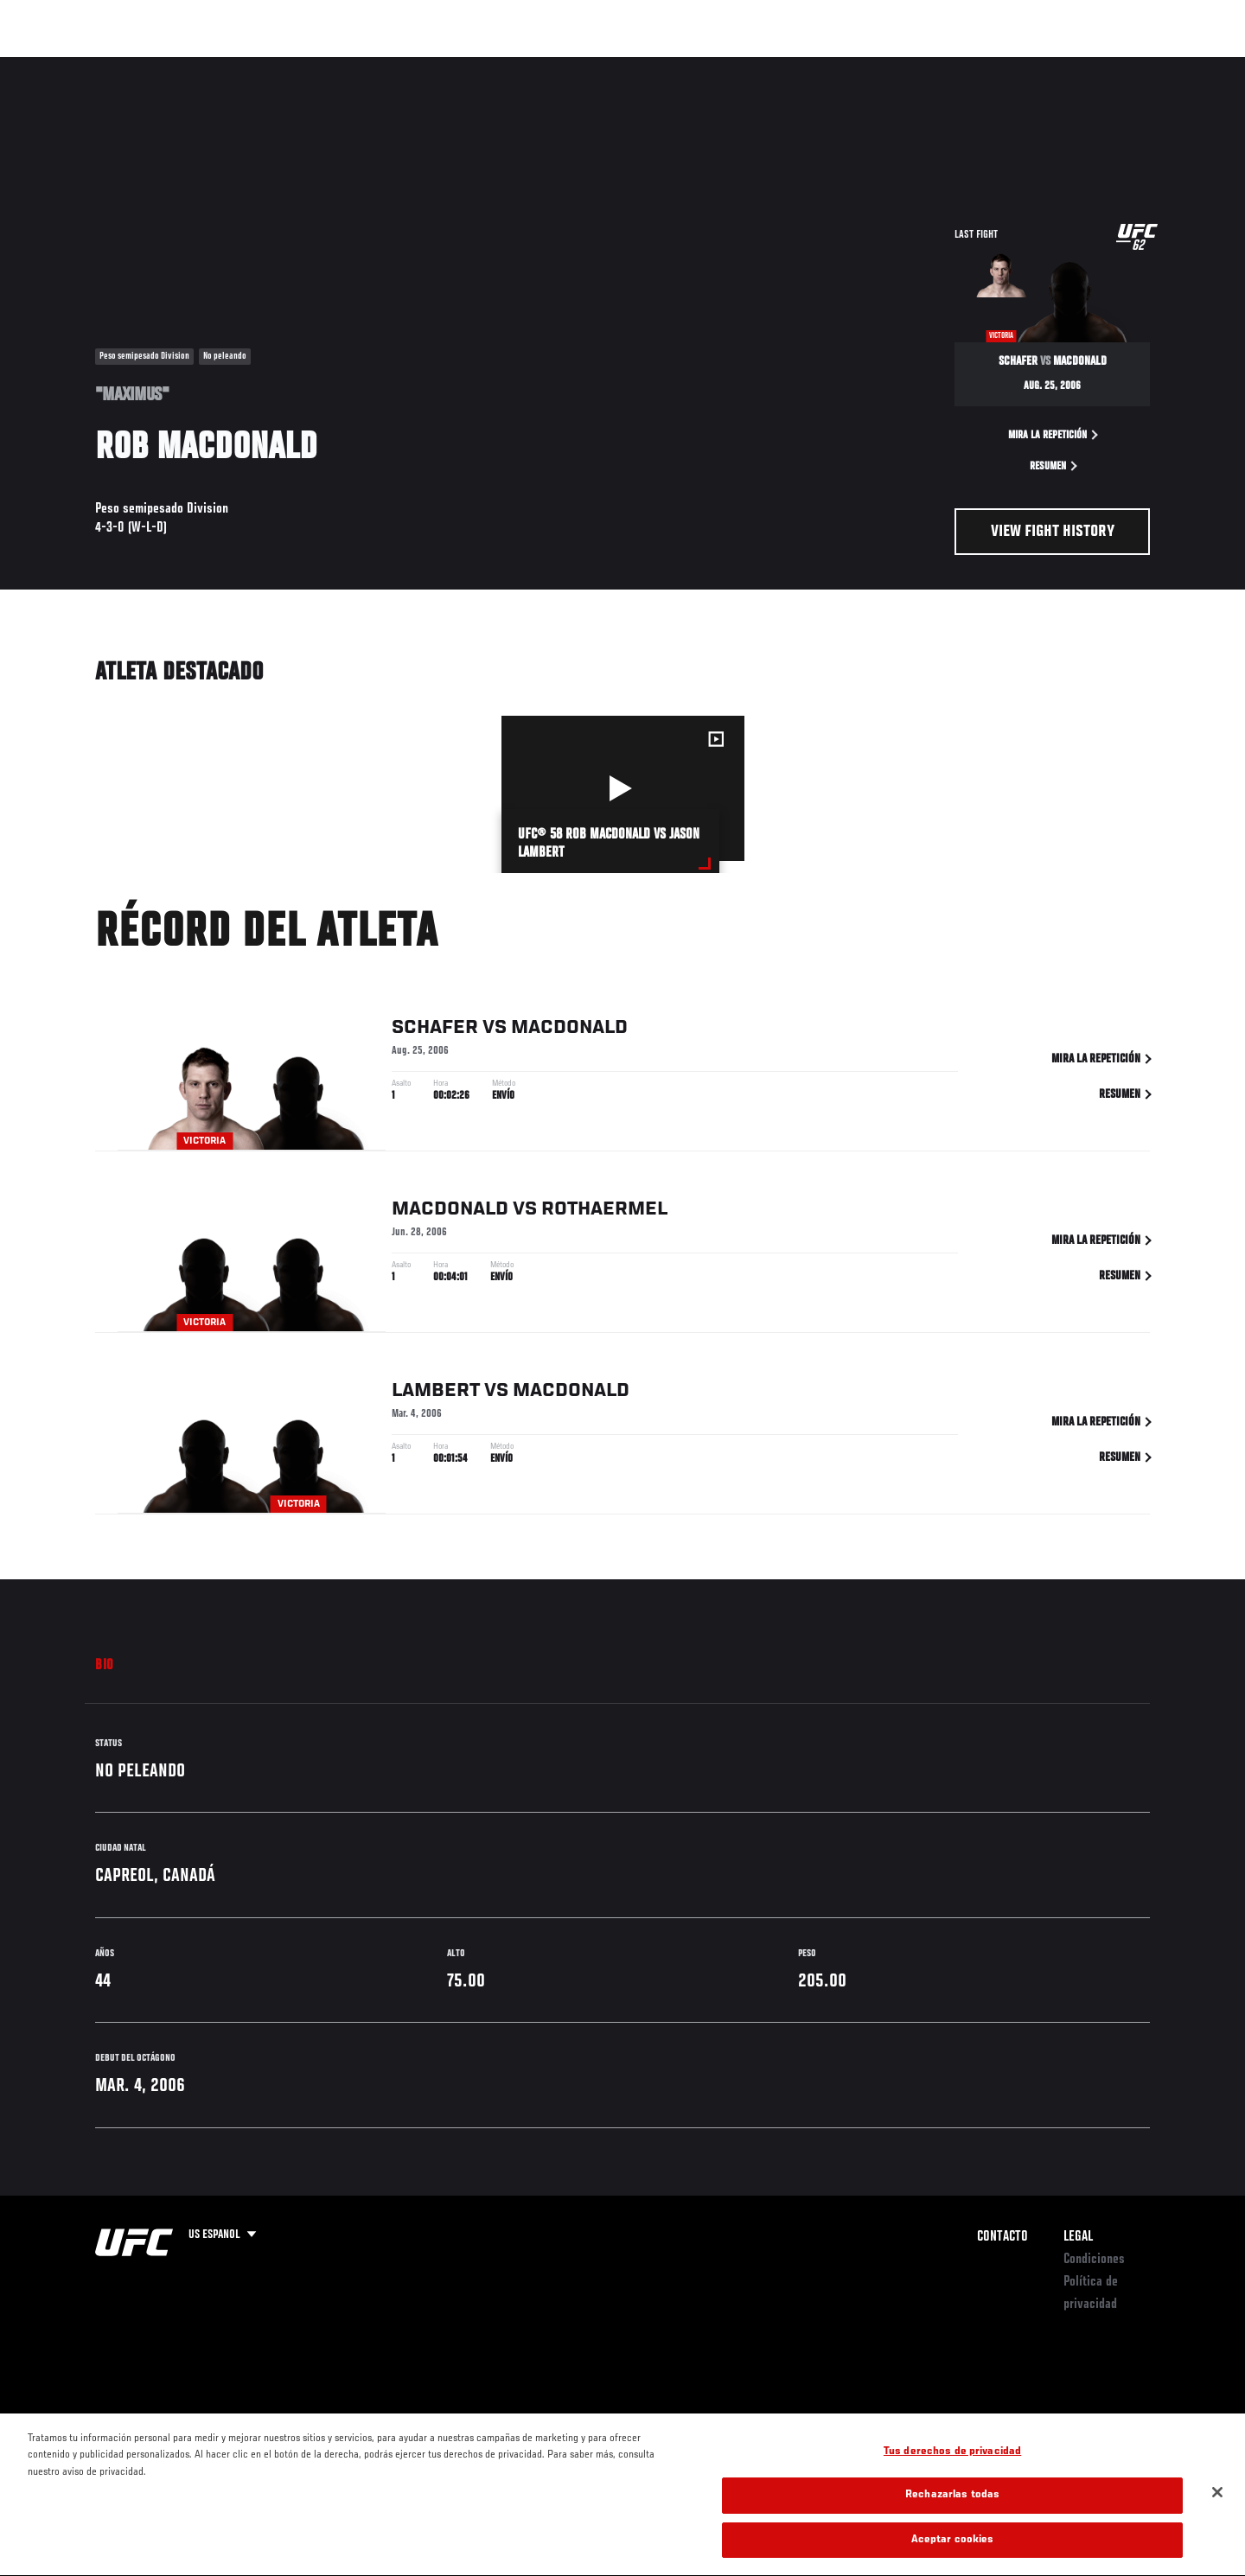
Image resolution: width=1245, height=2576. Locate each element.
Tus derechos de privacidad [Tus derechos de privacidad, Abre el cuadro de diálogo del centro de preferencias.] (952, 2474)
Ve (1038, 66)
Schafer (435, 1031)
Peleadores (236, 66)
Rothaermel (604, 1212)
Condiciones (1094, 2259)
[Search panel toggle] (1159, 65)
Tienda (1116, 66)
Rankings (153, 66)
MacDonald (569, 1031)
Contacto (1002, 2237)
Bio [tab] (104, 1666)
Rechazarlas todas (952, 2518)
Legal (1078, 2237)
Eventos (79, 66)
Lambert (436, 1393)
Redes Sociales (963, 66)
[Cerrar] (1217, 2515)
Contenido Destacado (348, 66)
